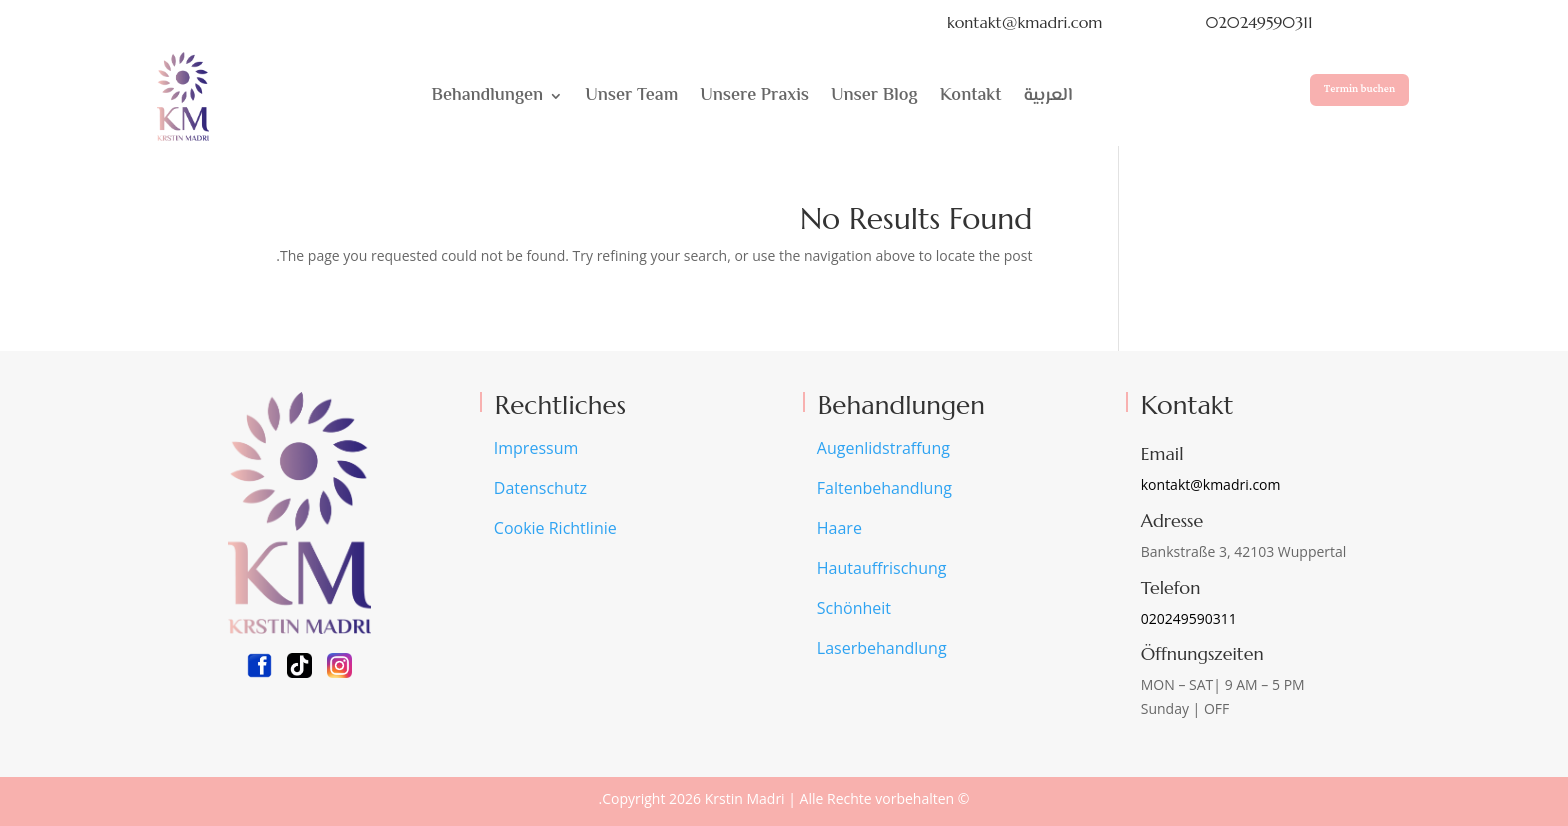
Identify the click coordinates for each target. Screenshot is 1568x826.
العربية (1048, 96)
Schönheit (854, 608)
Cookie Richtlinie (555, 528)
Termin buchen (1359, 89)
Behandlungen (488, 96)
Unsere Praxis (754, 96)
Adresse (1172, 520)
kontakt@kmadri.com (1024, 22)
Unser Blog (874, 96)
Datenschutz (540, 488)
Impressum (536, 448)
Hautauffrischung (882, 568)
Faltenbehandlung (884, 488)
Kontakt (971, 96)
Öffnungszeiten (1202, 653)
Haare (839, 528)
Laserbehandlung (882, 648)
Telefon (1171, 587)
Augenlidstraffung (883, 448)
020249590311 (1258, 22)
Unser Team (631, 96)
